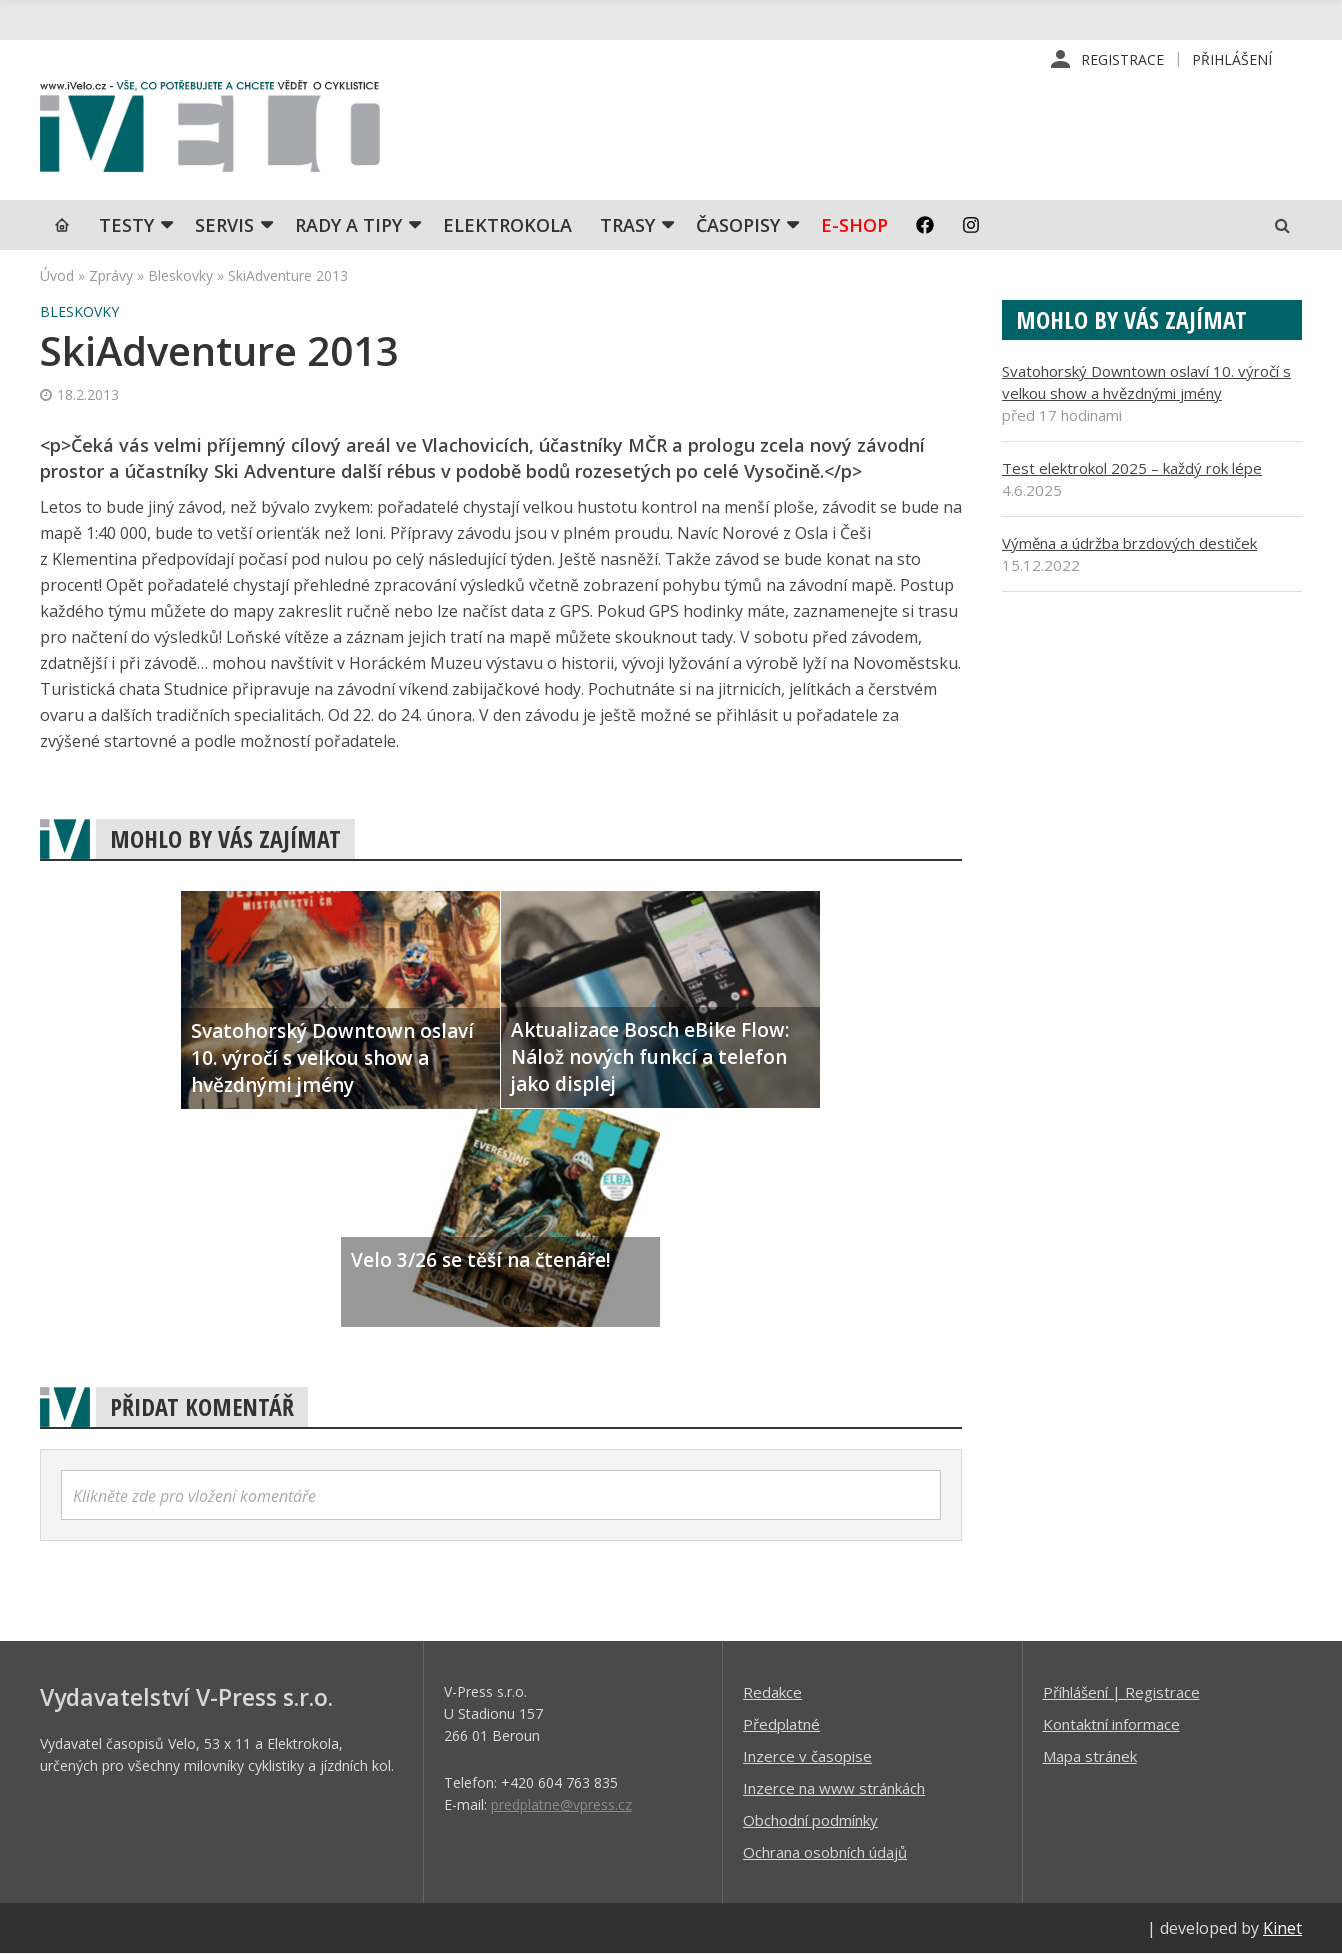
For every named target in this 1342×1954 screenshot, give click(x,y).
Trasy (627, 225)
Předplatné (781, 1724)
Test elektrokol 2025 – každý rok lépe (1132, 468)
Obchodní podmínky (810, 1820)
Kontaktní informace (1111, 1724)
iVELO (210, 131)
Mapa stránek (1090, 1756)
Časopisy (738, 225)
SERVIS (224, 225)
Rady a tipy (348, 225)
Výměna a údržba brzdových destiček (1129, 543)
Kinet (1282, 1928)
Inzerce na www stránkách (834, 1788)
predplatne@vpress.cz (561, 1804)
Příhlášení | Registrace (1121, 1692)
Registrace (1122, 59)
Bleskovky (180, 275)
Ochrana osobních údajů (825, 1852)
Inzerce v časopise (807, 1756)
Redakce (772, 1692)
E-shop (854, 225)
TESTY (126, 225)
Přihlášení (1232, 59)
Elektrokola (507, 225)
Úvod (57, 275)
